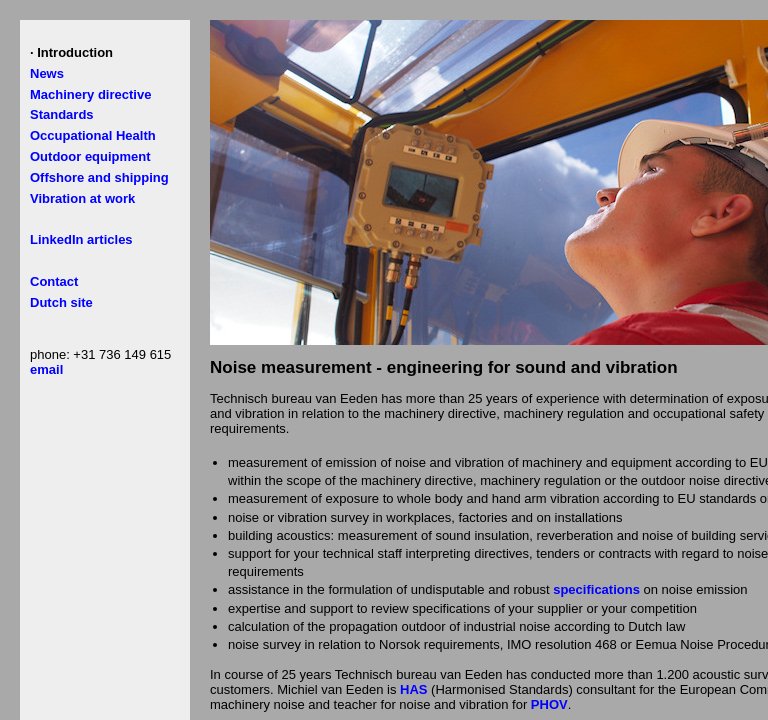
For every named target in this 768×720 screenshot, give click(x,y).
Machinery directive (90, 94)
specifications (596, 589)
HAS (413, 689)
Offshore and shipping (99, 177)
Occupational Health (93, 135)
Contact (54, 281)
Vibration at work (82, 198)
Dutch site (61, 302)
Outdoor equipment (90, 156)
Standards (62, 114)
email (46, 369)
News (47, 73)
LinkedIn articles (81, 239)
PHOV (549, 704)
